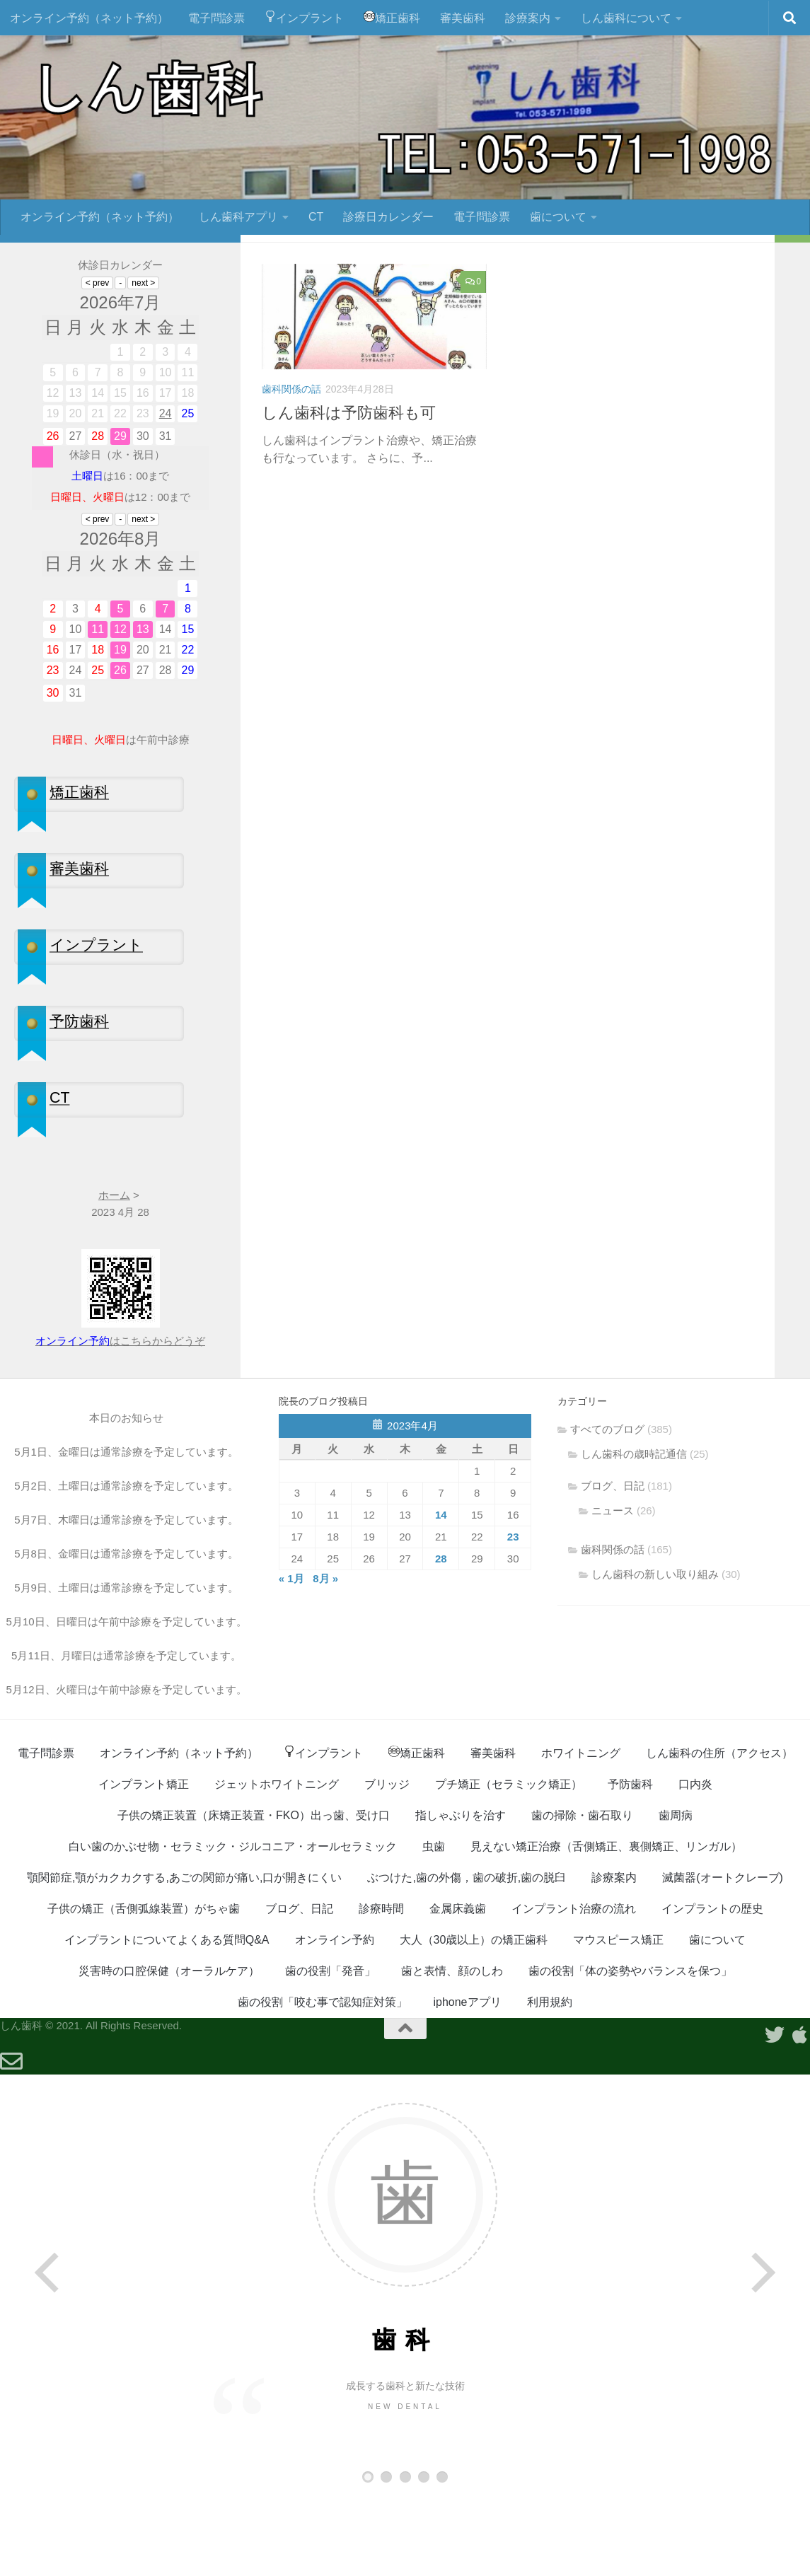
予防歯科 (630, 1861)
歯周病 (676, 1892)
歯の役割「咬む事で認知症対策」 (322, 2079)
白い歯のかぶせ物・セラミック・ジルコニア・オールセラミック (233, 1924)
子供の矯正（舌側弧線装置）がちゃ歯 (143, 1986)
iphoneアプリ (467, 2079)
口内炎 (695, 1861)
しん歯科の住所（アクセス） (719, 1830)
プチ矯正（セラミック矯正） (508, 1861)
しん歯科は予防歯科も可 (349, 490)
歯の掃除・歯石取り (582, 1892)
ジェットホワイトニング (276, 1861)
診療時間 (381, 1986)
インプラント (304, 17)
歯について (558, 217)
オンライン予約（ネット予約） (89, 18)
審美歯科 (462, 18)
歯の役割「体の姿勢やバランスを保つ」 (630, 2048)
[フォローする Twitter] (188, 297)
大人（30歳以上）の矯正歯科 (474, 2017)
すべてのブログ (607, 1506)
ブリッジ (387, 1861)
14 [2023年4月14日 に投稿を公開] (441, 1592)
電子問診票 (216, 18)
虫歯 (433, 1924)
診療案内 (527, 18)
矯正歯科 (392, 17)
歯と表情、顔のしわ (452, 2048)
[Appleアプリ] (210, 297)
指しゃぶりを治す (460, 1892)
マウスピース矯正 (618, 2017)
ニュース (612, 1588)
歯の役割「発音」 (330, 2048)
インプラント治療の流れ (573, 1986)
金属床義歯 (457, 1986)
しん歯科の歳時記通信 (634, 1531)
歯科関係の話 (291, 466)
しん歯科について (626, 18)
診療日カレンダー (388, 217)
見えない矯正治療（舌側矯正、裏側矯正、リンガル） (606, 1924)
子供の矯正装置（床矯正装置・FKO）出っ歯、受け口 (253, 1892)
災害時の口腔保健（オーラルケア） (169, 2048)
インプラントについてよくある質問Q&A (167, 2017)
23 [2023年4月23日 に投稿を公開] (513, 1614)
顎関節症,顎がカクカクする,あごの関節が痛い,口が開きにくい (184, 1955)
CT (315, 217)
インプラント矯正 (143, 1861)
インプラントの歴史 (712, 1986)
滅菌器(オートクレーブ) (722, 1955)
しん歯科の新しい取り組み (655, 1651)
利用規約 (549, 2079)
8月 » (325, 1655)
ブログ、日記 (612, 1563)
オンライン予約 (334, 2017)
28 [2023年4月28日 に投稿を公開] (441, 1636)
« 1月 (291, 1655)
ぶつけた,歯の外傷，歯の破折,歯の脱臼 (466, 1955)
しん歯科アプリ (238, 217)
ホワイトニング (580, 1830)
